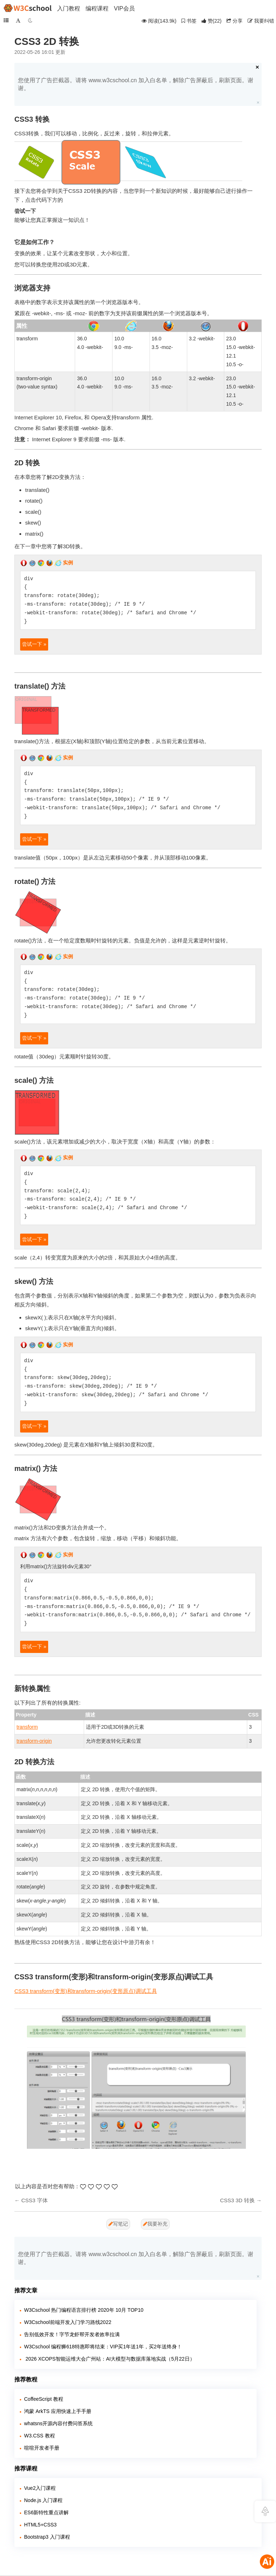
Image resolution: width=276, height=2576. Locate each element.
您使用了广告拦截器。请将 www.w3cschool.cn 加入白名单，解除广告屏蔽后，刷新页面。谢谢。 (135, 84)
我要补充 (155, 2224)
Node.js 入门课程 (43, 2500)
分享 (234, 21)
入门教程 (68, 8)
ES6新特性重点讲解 (46, 2512)
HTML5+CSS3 (40, 2525)
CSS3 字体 (34, 2200)
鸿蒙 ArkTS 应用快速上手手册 (57, 2411)
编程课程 (97, 8)
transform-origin (34, 1741)
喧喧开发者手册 (41, 2448)
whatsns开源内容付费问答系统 (58, 2423)
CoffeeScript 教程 (43, 2399)
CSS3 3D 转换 (237, 2200)
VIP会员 (124, 8)
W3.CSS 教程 (39, 2435)
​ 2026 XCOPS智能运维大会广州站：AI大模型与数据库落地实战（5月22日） (109, 2359)
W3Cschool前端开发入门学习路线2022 (67, 2322)
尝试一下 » (34, 644)
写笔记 (118, 2224)
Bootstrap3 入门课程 (47, 2537)
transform (27, 1727)
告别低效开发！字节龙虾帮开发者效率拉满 (72, 2334)
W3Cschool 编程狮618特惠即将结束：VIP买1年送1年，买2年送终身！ (103, 2346)
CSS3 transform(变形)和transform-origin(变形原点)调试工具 (85, 1991)
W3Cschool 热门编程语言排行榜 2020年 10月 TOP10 (83, 2310)
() (212, 21)
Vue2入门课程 (40, 2488)
